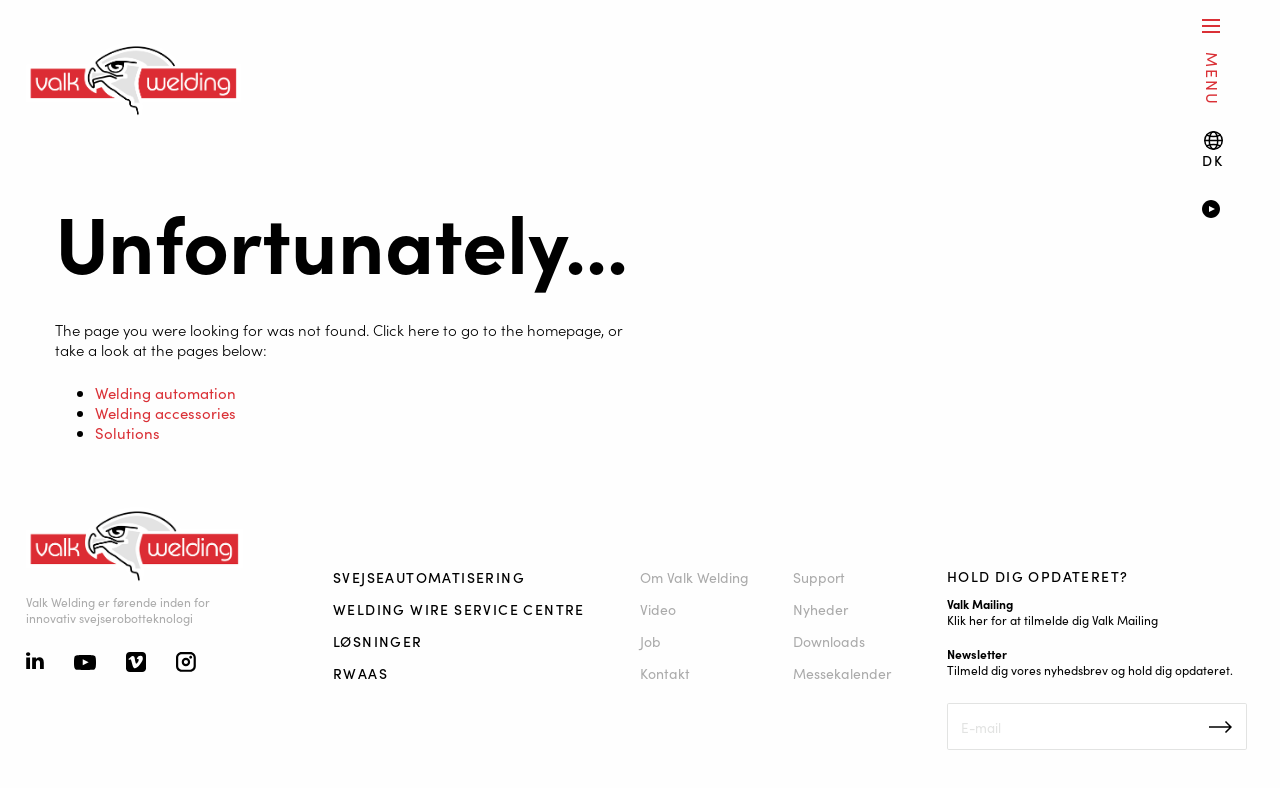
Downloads (829, 641)
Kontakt (665, 673)
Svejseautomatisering (429, 577)
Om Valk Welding (694, 577)
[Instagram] (186, 664)
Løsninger (378, 641)
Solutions (127, 432)
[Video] (1227, 211)
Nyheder (820, 609)
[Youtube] (85, 664)
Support (819, 577)
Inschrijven (1220, 727)
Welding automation (165, 392)
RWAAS (360, 673)
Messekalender (842, 673)
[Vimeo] (136, 664)
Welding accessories (165, 412)
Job (650, 641)
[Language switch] (1212, 149)
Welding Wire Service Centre (459, 609)
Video (658, 609)
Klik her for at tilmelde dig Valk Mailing (1052, 619)
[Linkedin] (35, 663)
